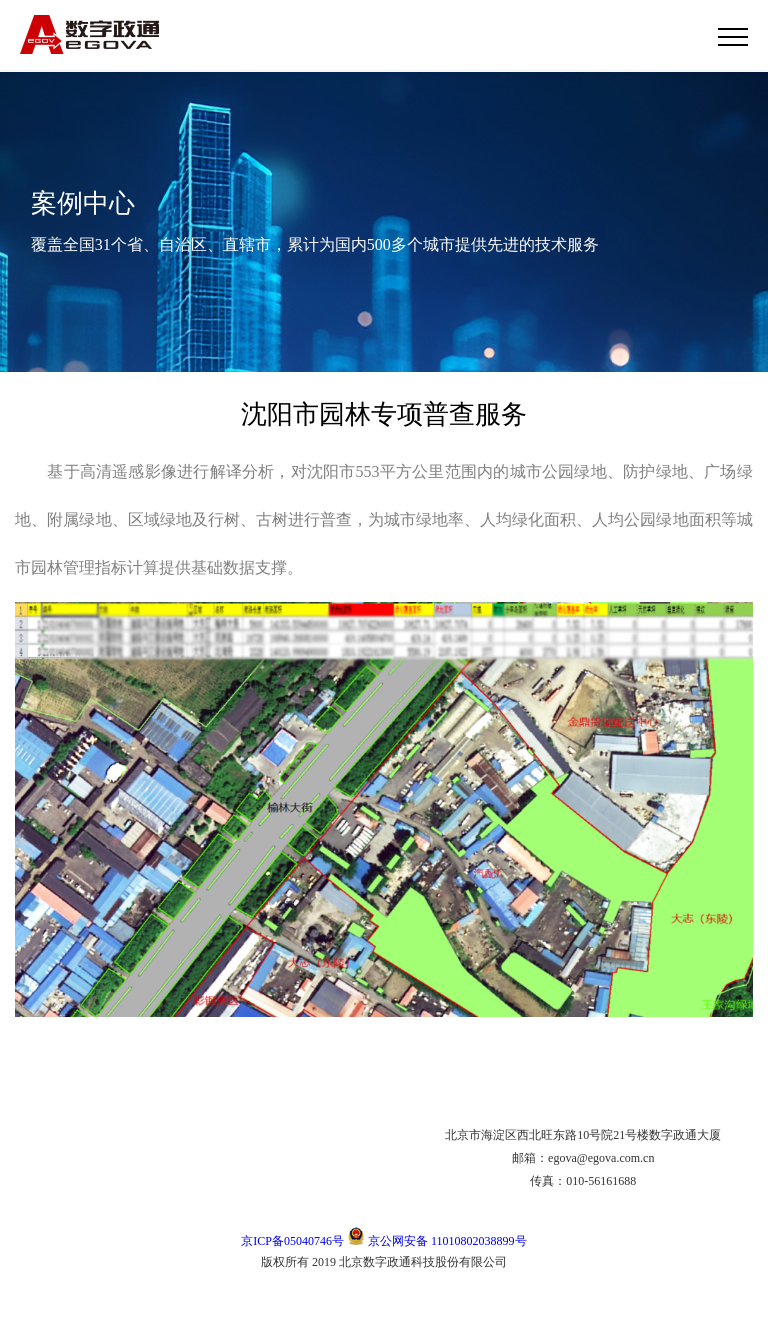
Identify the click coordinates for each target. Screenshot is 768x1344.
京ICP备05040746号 (292, 1241)
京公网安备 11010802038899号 (437, 1241)
